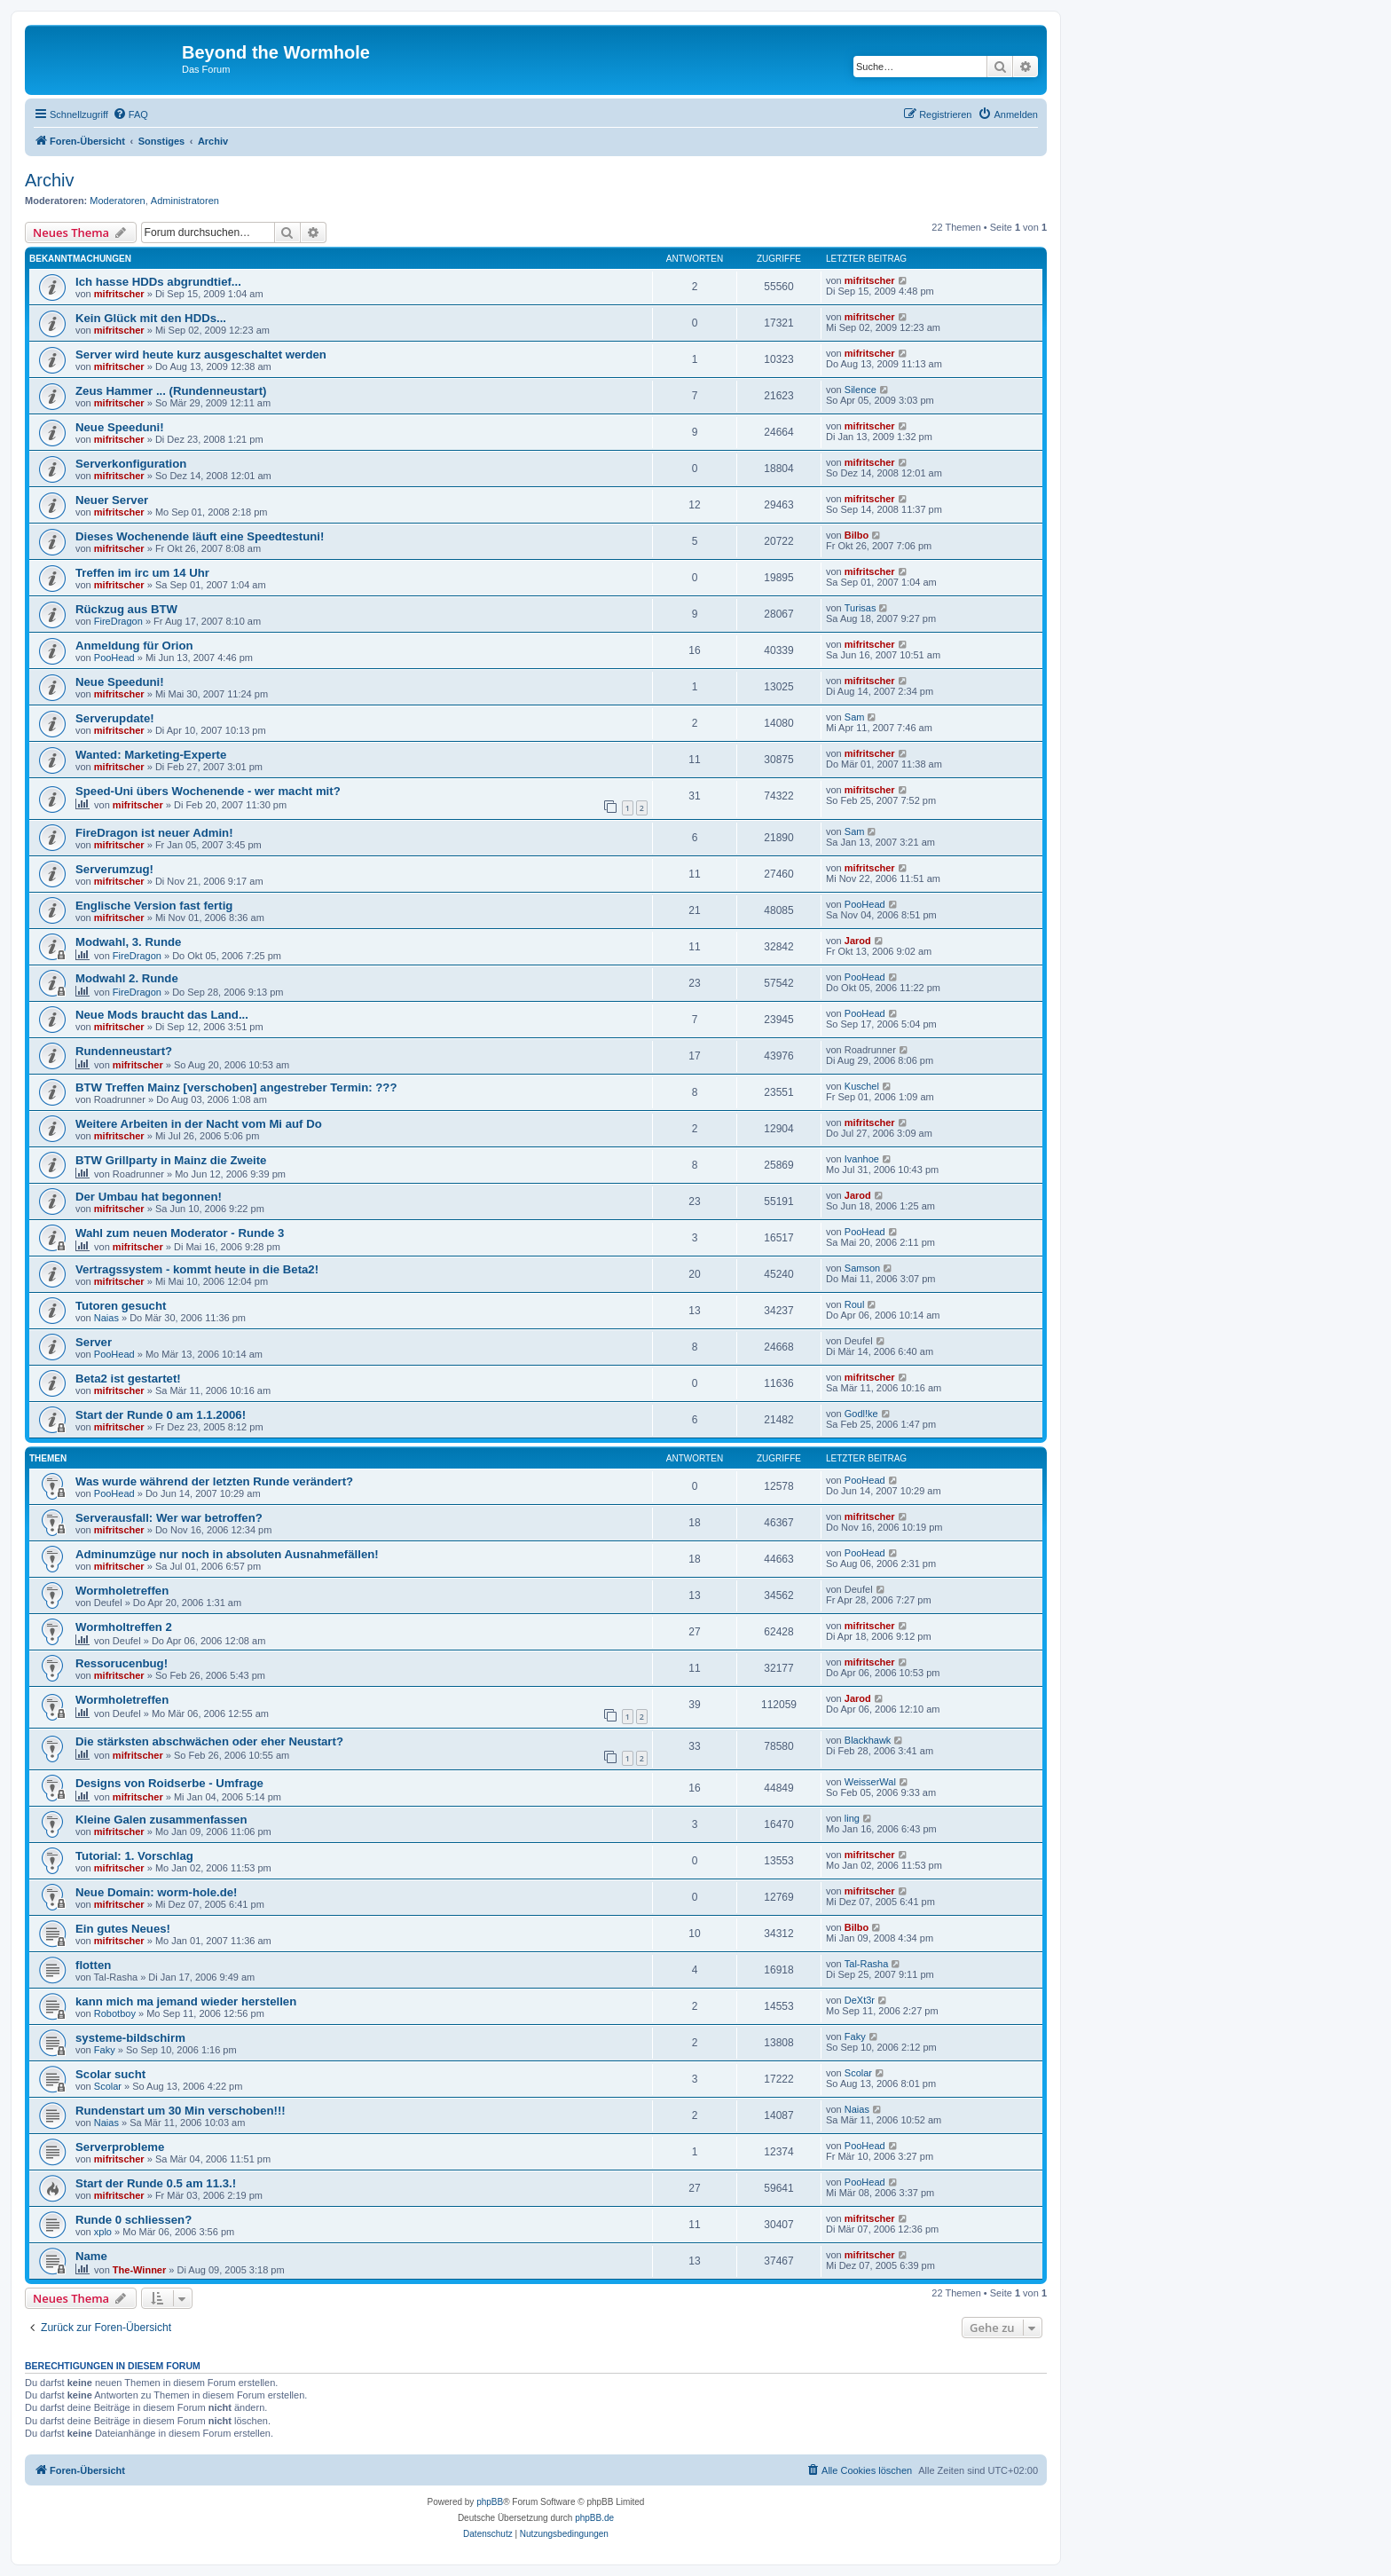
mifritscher (119, 293)
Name (91, 2256)
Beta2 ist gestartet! (128, 1378)
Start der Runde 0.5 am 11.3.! (155, 2183)
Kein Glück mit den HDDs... (150, 318)
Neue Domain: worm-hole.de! (156, 1892)
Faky (104, 2049)
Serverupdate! (114, 718)
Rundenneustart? (123, 1051)
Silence (860, 389)
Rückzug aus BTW (126, 609)
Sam (855, 717)
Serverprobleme (119, 2147)
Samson (862, 1268)
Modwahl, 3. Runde (128, 942)
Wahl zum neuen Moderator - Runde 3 (179, 1233)
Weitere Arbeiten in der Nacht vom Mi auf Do (198, 1123)
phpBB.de (594, 2518)
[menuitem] (130, 114)
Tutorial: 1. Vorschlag (134, 1856)
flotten (93, 1965)
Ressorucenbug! (121, 1663)
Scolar (108, 2086)
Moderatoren (117, 200)
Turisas (860, 608)
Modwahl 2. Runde (126, 978)
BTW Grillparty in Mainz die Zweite (170, 1160)
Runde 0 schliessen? (133, 2219)
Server (93, 1342)
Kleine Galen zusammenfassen (161, 1819)
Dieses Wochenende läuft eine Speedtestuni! (199, 536)
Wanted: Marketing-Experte (150, 754)
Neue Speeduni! (119, 427)
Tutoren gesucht (120, 1305)
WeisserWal (870, 1781)
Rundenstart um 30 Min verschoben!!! (180, 2110)
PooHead (114, 657)
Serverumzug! (114, 869)
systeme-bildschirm (130, 2037)
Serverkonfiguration (130, 463)
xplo (103, 2231)
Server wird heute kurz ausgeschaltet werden (200, 354)
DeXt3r (860, 2000)
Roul (855, 1304)
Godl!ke (861, 1413)
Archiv (50, 180)
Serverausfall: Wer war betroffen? (169, 1517)
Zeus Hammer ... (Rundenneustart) (170, 391)
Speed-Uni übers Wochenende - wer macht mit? (208, 791)
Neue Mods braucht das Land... (161, 1014)
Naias (106, 1317)
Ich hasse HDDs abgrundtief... (158, 281)
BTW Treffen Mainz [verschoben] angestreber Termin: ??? (236, 1087)
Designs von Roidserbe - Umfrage (169, 1783)
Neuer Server (111, 500)
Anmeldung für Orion (134, 645)
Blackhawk (868, 1740)
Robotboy (115, 2013)
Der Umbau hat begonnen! (148, 1196)
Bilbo (857, 535)
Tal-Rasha (867, 1963)
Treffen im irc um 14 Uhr (142, 572)
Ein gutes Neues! (122, 1928)
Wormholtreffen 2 (123, 1627)
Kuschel (862, 1086)
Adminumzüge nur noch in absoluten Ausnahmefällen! (227, 1554)
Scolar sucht (110, 2074)
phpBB (489, 2502)
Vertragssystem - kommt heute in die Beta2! (196, 1269)
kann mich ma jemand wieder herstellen (185, 2001)
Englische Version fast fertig (153, 905)
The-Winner (139, 2270)
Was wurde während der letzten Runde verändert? (214, 1481)
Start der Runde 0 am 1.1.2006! (160, 1415)
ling (852, 1818)
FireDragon (118, 621)
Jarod (858, 940)
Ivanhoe (862, 1159)
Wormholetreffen (122, 1590)
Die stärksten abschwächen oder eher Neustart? (209, 1741)
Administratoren (185, 200)
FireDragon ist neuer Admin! (154, 832)
